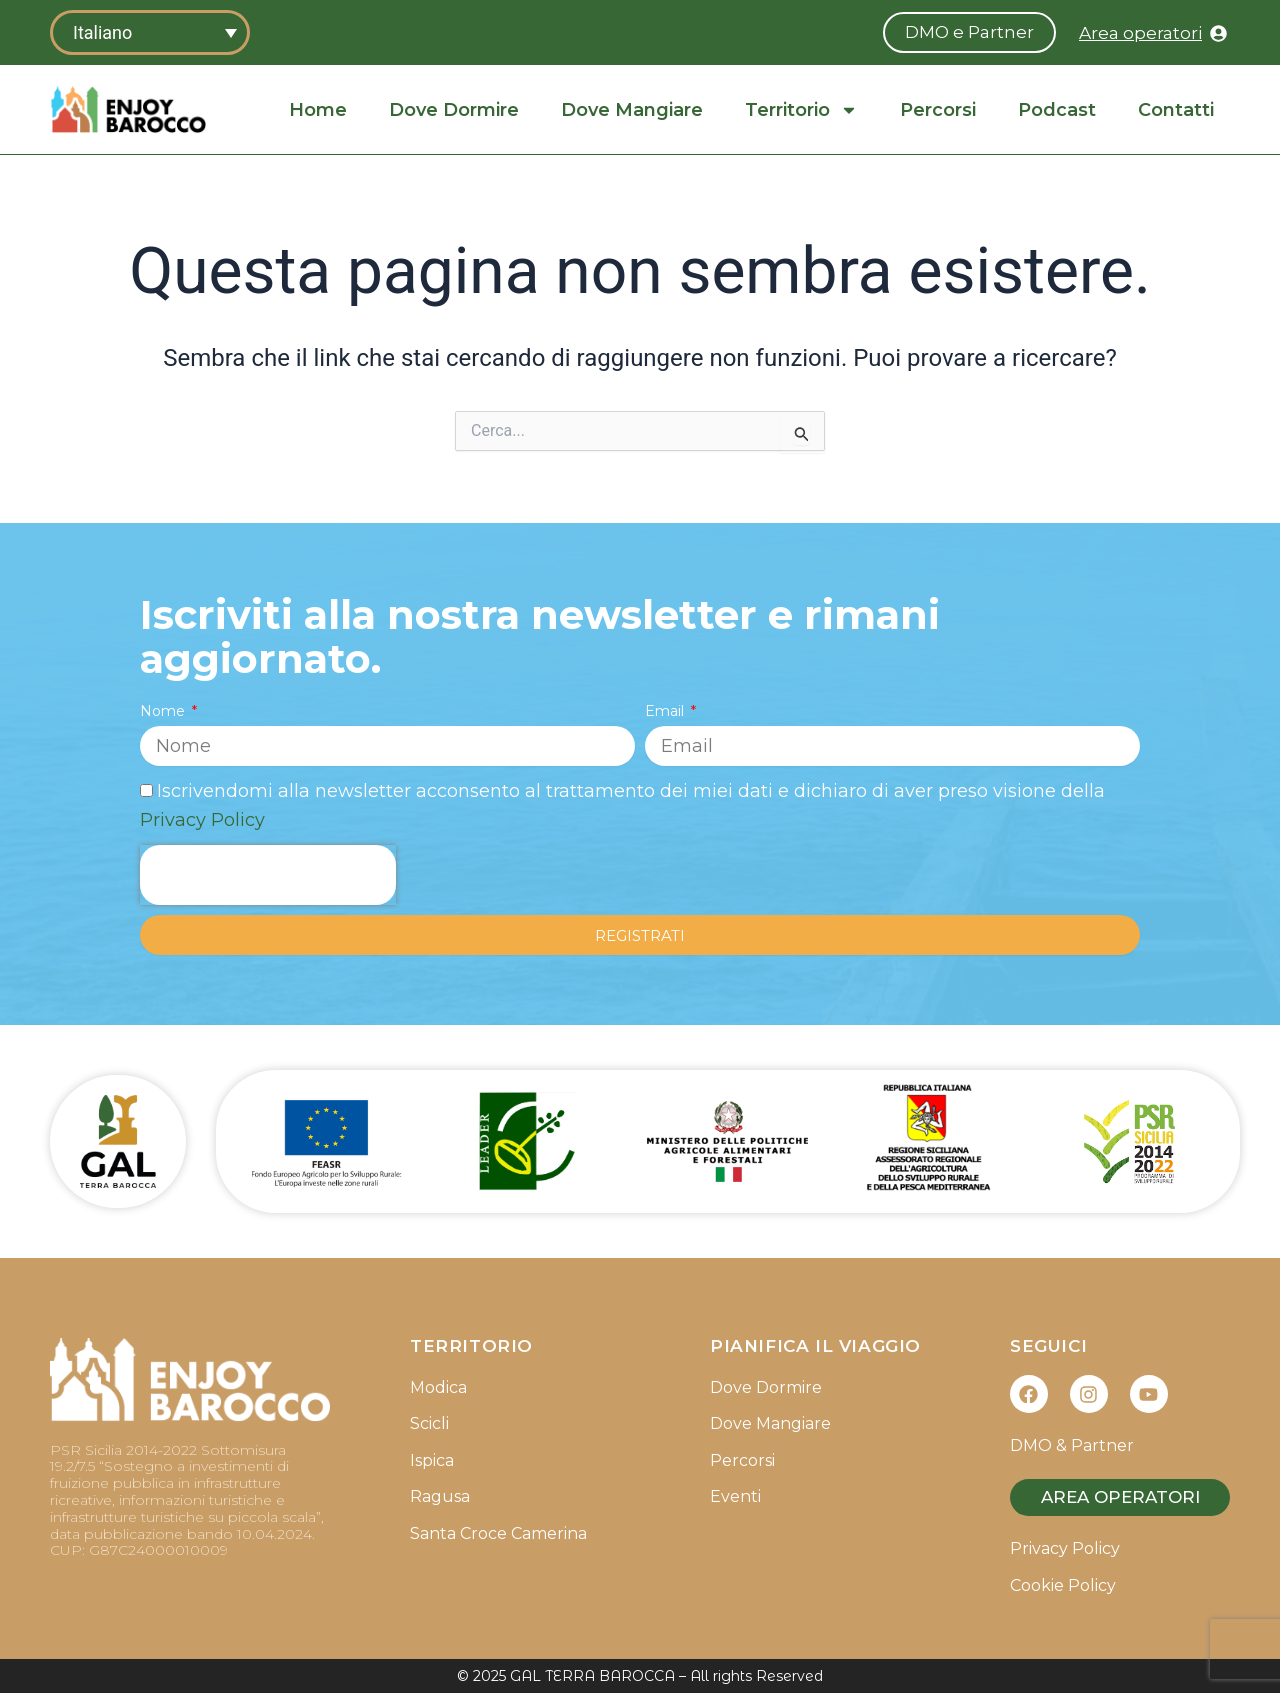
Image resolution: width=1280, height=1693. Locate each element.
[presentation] (268, 875)
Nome (164, 711)
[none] (150, 32)
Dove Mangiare (632, 110)
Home (318, 110)
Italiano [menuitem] (102, 32)
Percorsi (938, 110)
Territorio (801, 110)
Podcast (1057, 110)
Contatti (1176, 110)
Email (666, 711)
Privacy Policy (202, 820)
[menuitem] (150, 32)
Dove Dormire (454, 110)
